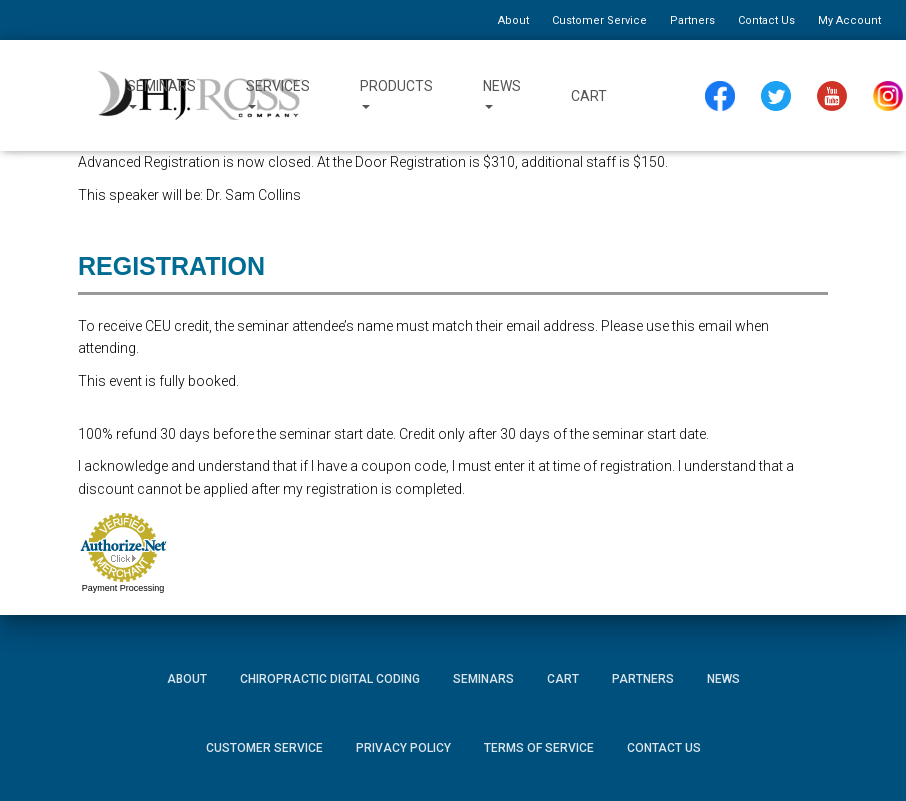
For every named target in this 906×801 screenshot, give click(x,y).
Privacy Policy (403, 748)
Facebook (719, 96)
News (502, 96)
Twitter (780, 96)
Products (396, 96)
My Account (849, 20)
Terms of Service (539, 748)
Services (278, 96)
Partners (692, 20)
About (513, 20)
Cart (589, 96)
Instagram (892, 96)
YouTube (838, 96)
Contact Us (766, 20)
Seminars (161, 96)
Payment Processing (123, 588)
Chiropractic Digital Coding (330, 679)
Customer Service (599, 20)
